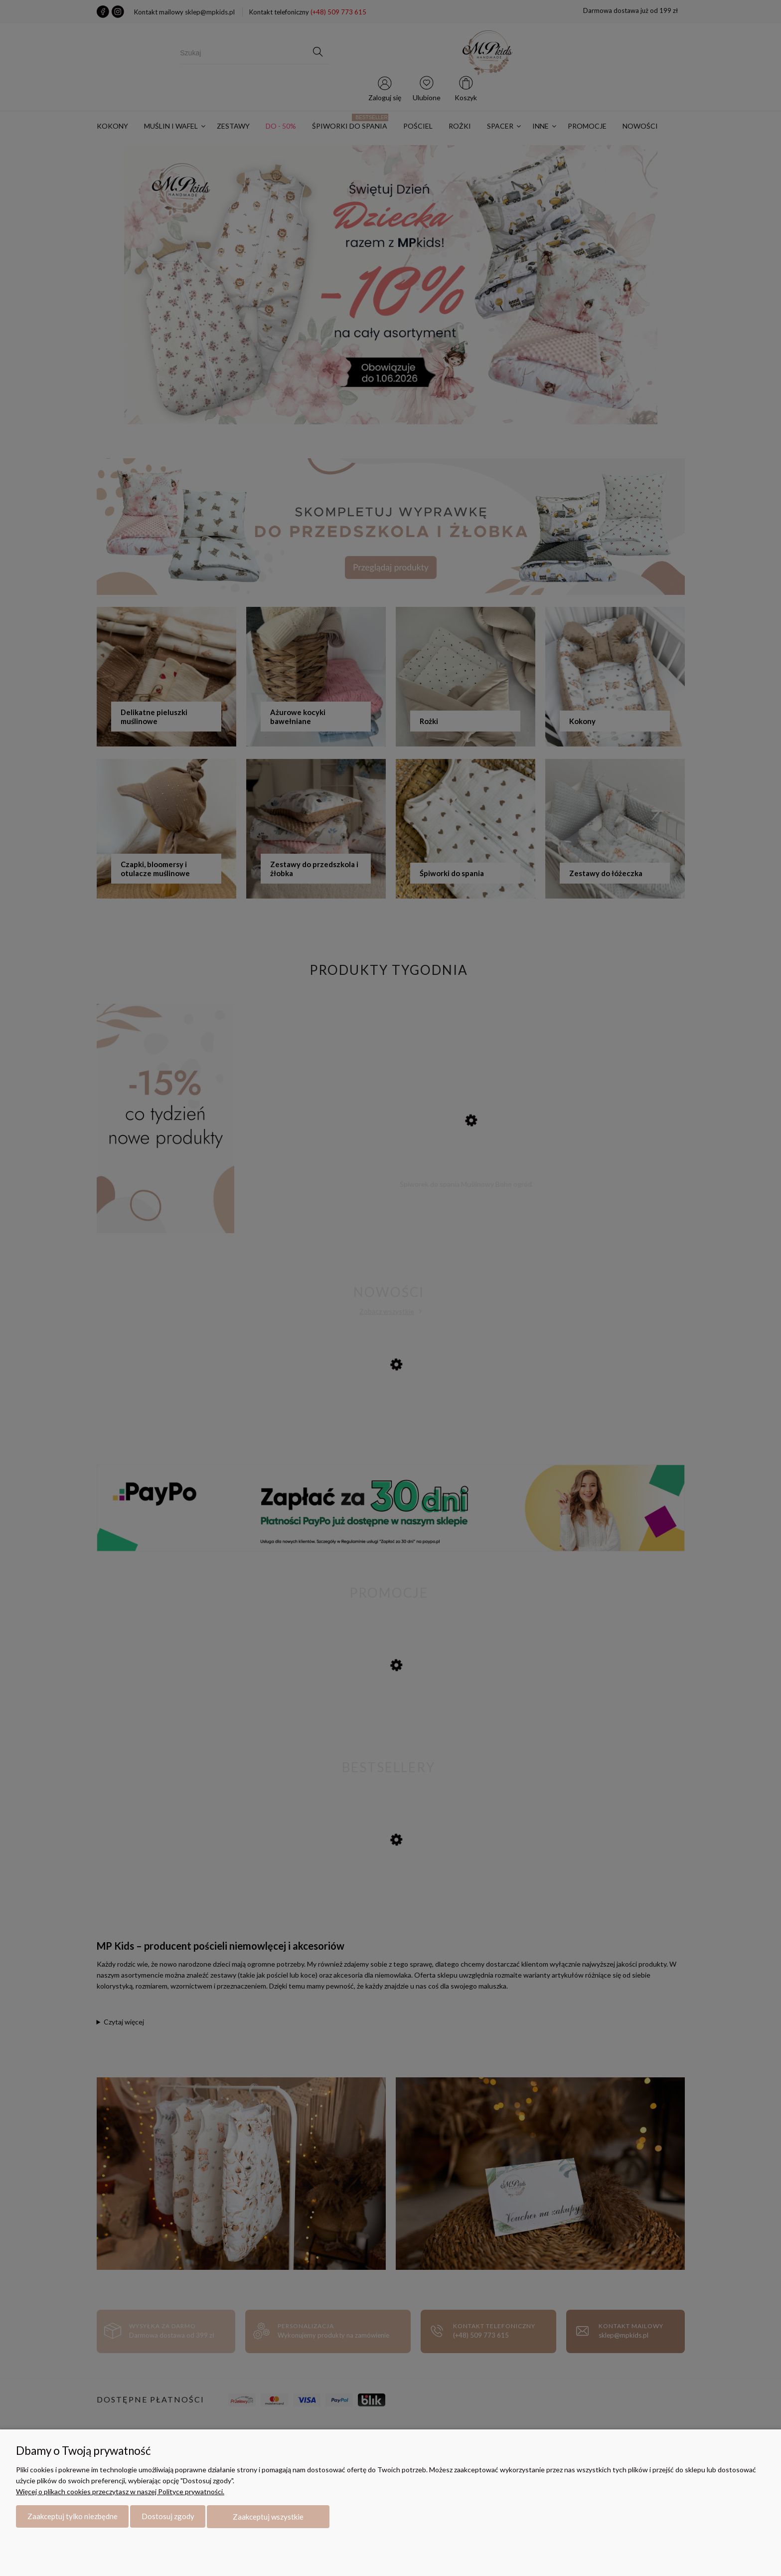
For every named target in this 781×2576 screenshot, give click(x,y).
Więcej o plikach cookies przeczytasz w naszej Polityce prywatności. (120, 2491)
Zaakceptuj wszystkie (268, 2516)
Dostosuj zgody (168, 2516)
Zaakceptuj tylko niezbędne (72, 2516)
